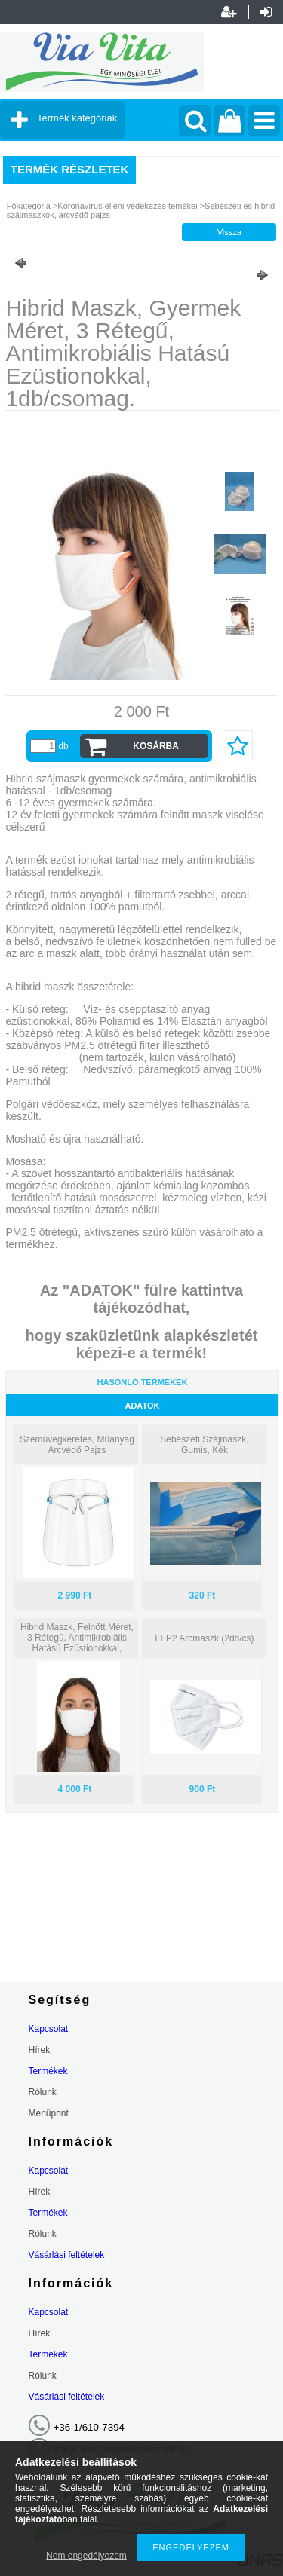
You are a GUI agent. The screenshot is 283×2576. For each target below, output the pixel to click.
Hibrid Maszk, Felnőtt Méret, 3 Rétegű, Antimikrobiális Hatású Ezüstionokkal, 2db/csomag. (77, 1643)
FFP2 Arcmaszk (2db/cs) (204, 1638)
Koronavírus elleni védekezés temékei (128, 205)
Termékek (48, 2071)
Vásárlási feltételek (67, 2255)
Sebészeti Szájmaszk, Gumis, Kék (204, 1444)
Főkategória (29, 205)
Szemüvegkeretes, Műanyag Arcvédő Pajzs (77, 1444)
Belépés (266, 12)
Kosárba (156, 746)
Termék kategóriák (77, 118)
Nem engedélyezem (86, 2555)
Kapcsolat (49, 2029)
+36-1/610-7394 (89, 2427)
